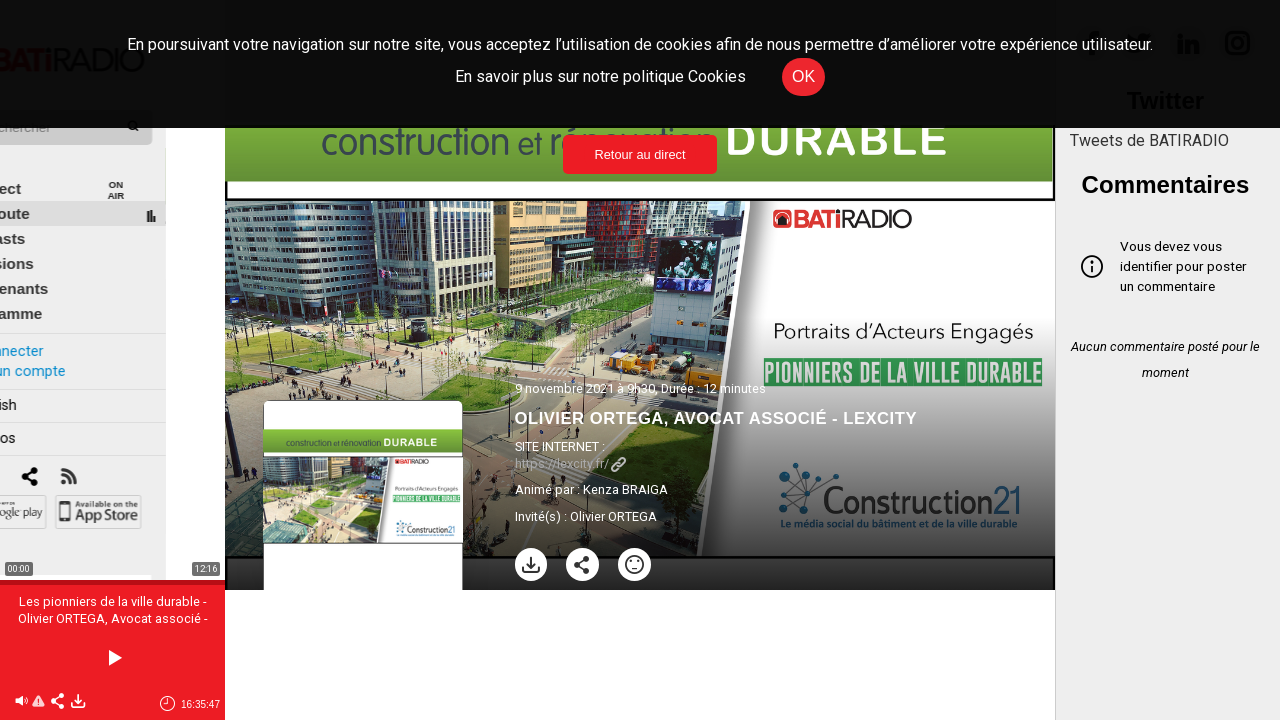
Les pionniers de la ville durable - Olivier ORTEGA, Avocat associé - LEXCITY (113, 618)
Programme (58, 291)
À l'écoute (52, 191)
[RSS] (127, 455)
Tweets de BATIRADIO (1149, 140)
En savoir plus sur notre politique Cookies (600, 76)
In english (44, 383)
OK (803, 76)
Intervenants (61, 266)
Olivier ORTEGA (613, 516)
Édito (35, 141)
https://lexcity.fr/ (570, 463)
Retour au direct (639, 154)
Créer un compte (69, 348)
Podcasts (50, 216)
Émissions (54, 241)
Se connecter (58, 328)
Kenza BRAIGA (625, 489)
